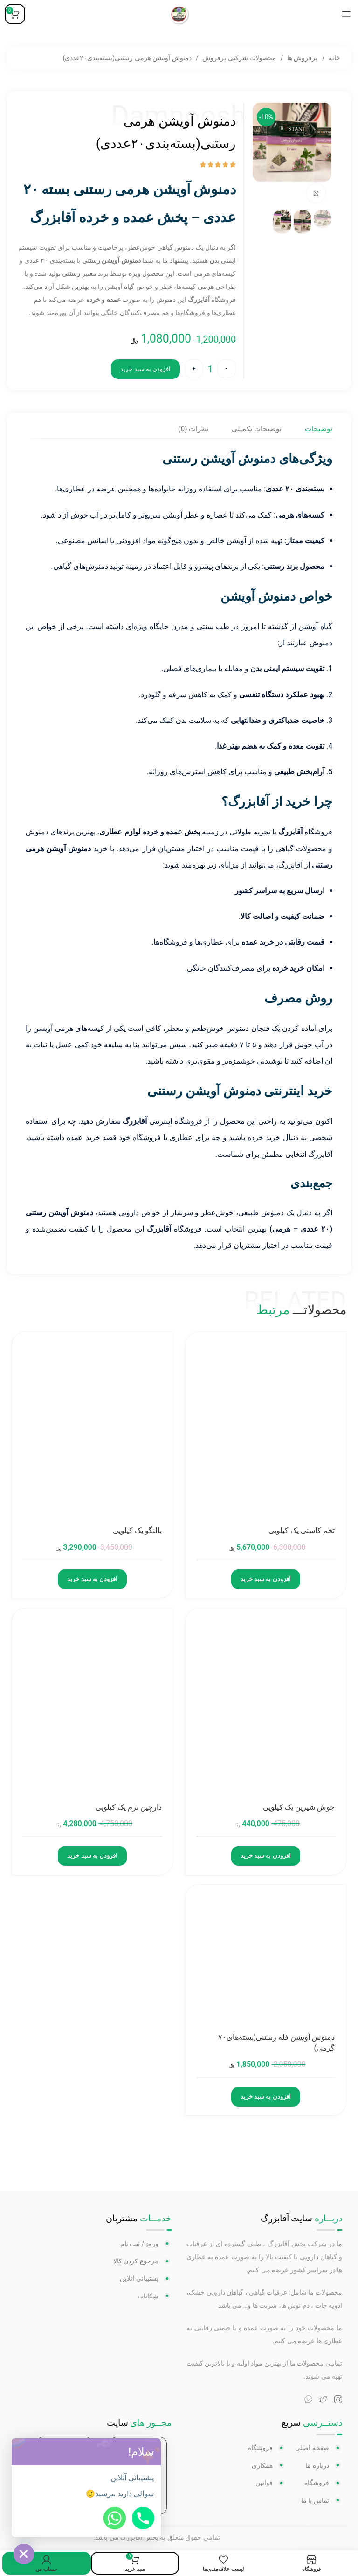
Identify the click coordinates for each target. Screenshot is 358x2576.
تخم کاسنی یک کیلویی (301, 1530)
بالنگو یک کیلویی (137, 1530)
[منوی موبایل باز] (346, 14)
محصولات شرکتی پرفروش (238, 58)
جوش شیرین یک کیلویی (299, 1807)
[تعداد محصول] (210, 369)
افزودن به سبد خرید (145, 368)
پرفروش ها (302, 58)
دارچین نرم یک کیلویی (129, 1807)
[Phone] (143, 2518)
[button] (151, 2452)
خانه (333, 58)
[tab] (318, 429)
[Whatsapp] (114, 2518)
